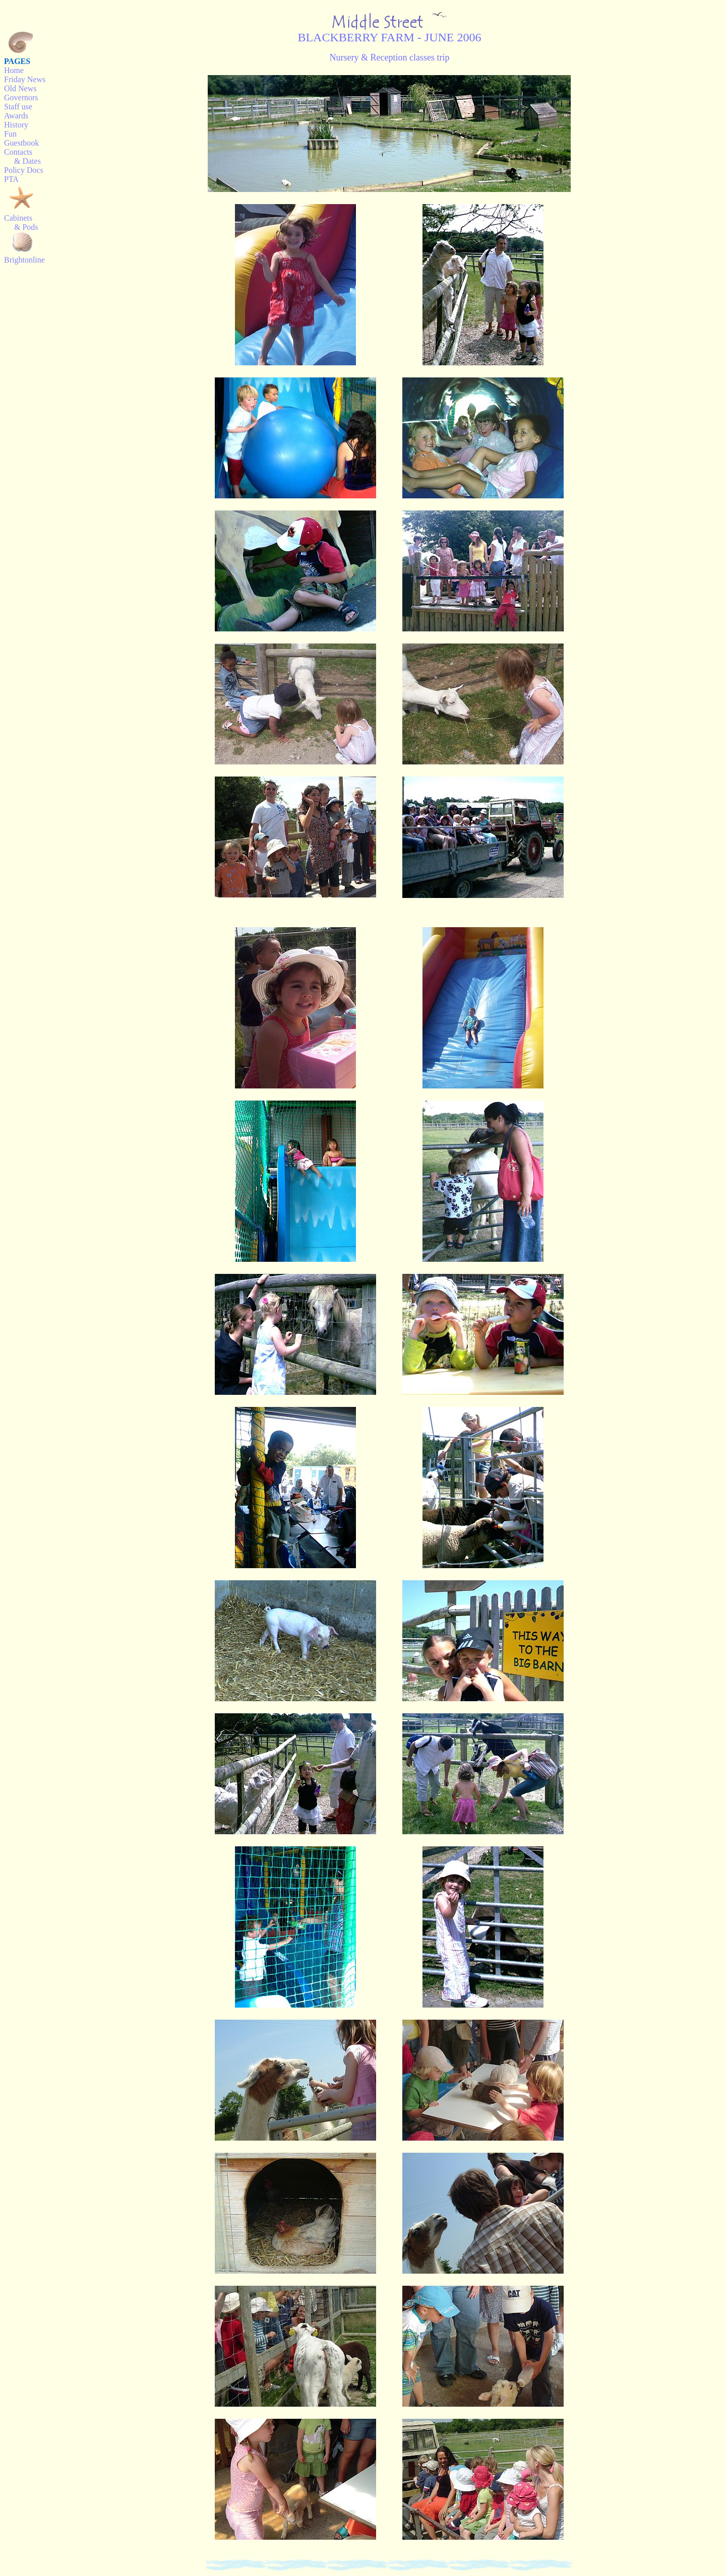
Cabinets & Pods (21, 222)
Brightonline (24, 259)
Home (14, 70)
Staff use (18, 106)
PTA (11, 179)
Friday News (24, 79)
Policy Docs (23, 170)
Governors (21, 97)
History (16, 124)
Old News (20, 88)
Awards (16, 115)
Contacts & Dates (22, 156)
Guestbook (21, 143)
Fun (10, 134)
